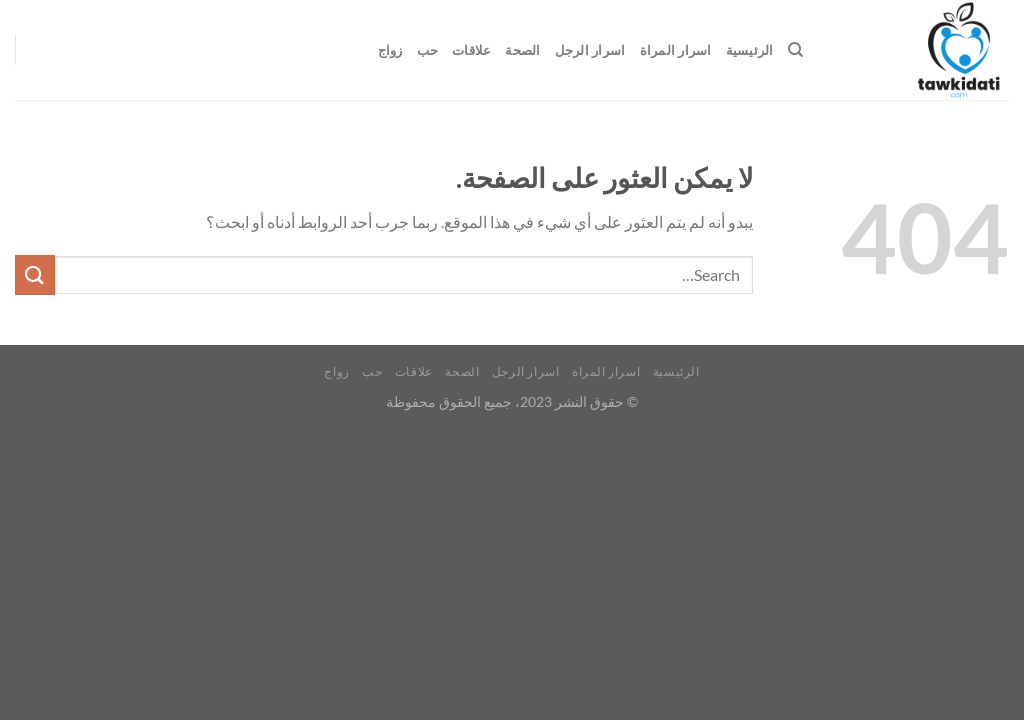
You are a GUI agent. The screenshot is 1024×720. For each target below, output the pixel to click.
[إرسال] (35, 274)
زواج (390, 50)
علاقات (471, 50)
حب (428, 50)
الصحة (522, 50)
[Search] (795, 50)
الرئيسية (750, 50)
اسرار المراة (676, 50)
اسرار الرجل (590, 50)
